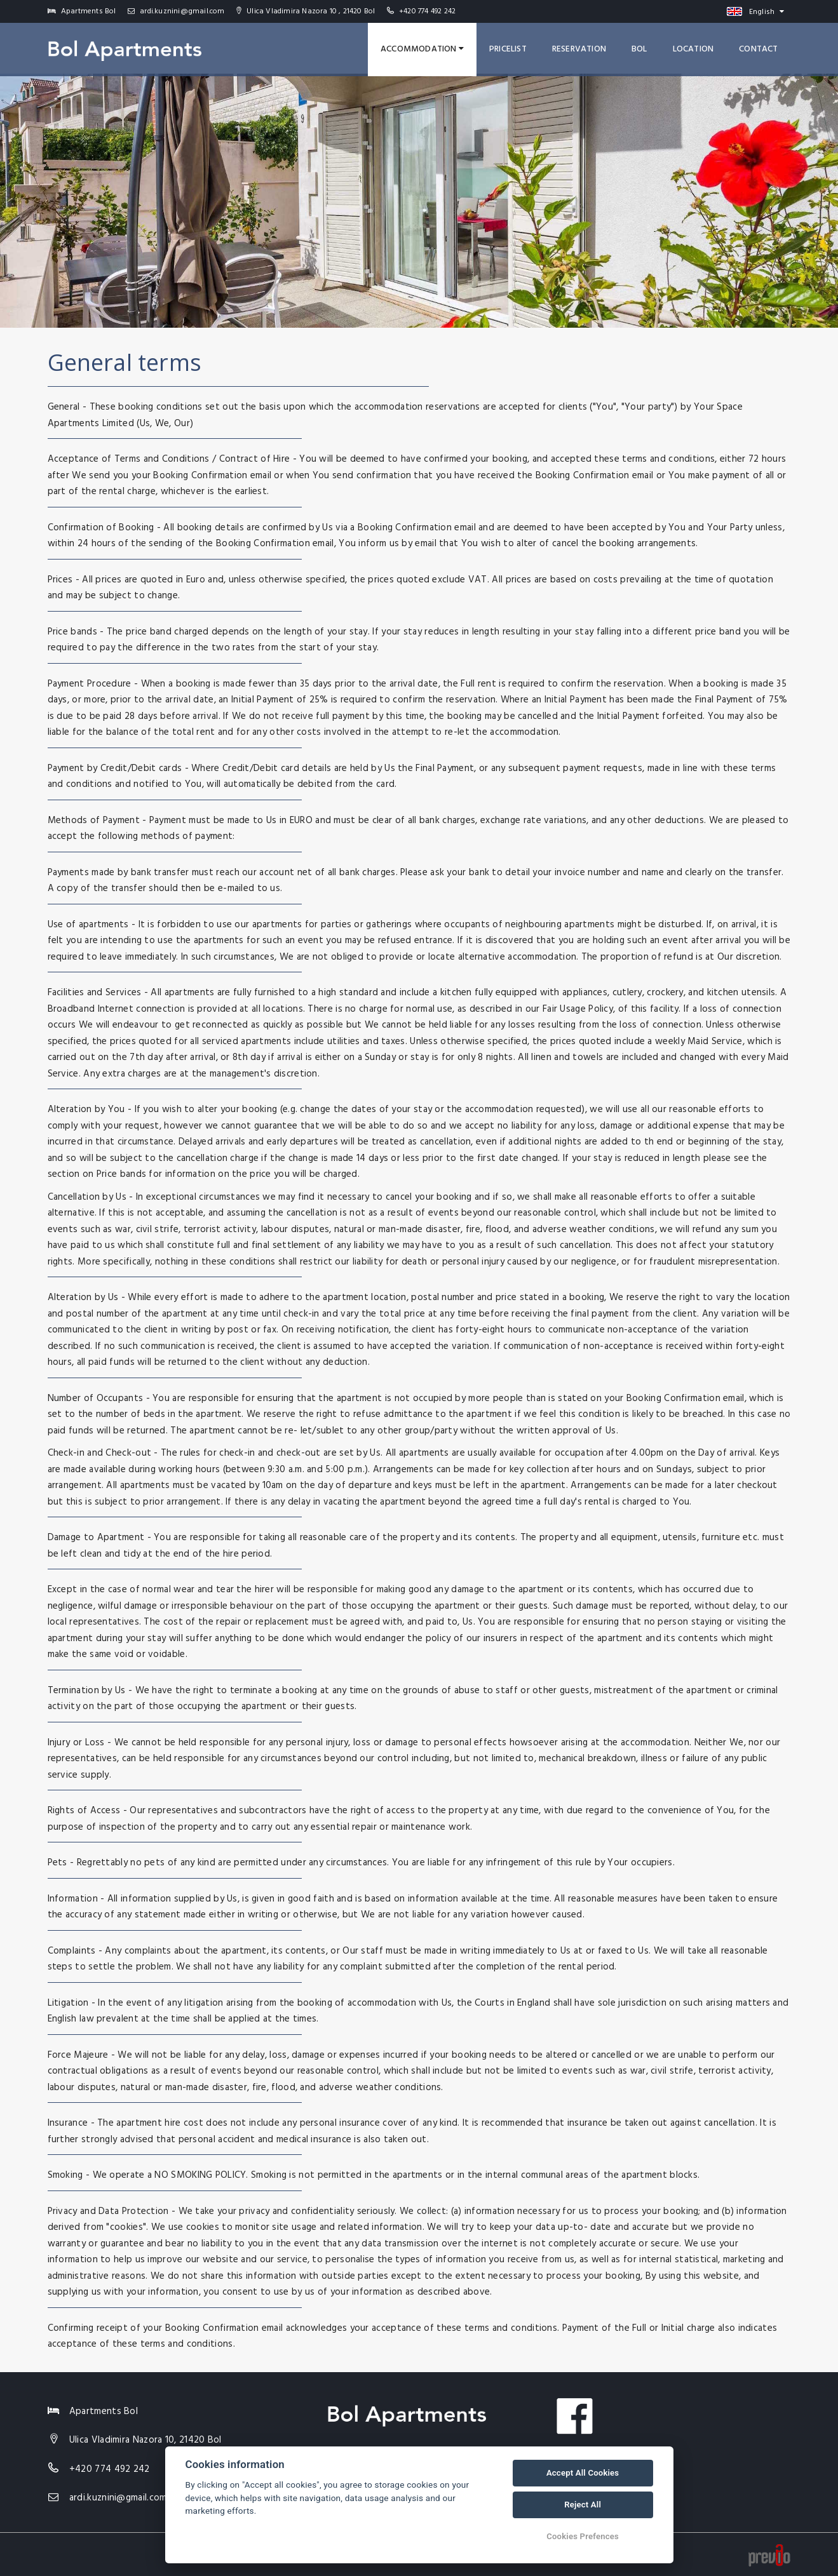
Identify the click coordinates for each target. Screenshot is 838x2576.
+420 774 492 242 (427, 11)
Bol (639, 49)
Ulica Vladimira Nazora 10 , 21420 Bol (305, 11)
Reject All (582, 2504)
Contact (758, 49)
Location (693, 49)
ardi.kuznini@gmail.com (176, 11)
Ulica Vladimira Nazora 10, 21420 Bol (145, 2440)
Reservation (579, 49)
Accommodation (422, 49)
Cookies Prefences (582, 2536)
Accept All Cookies (582, 2473)
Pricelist (508, 49)
